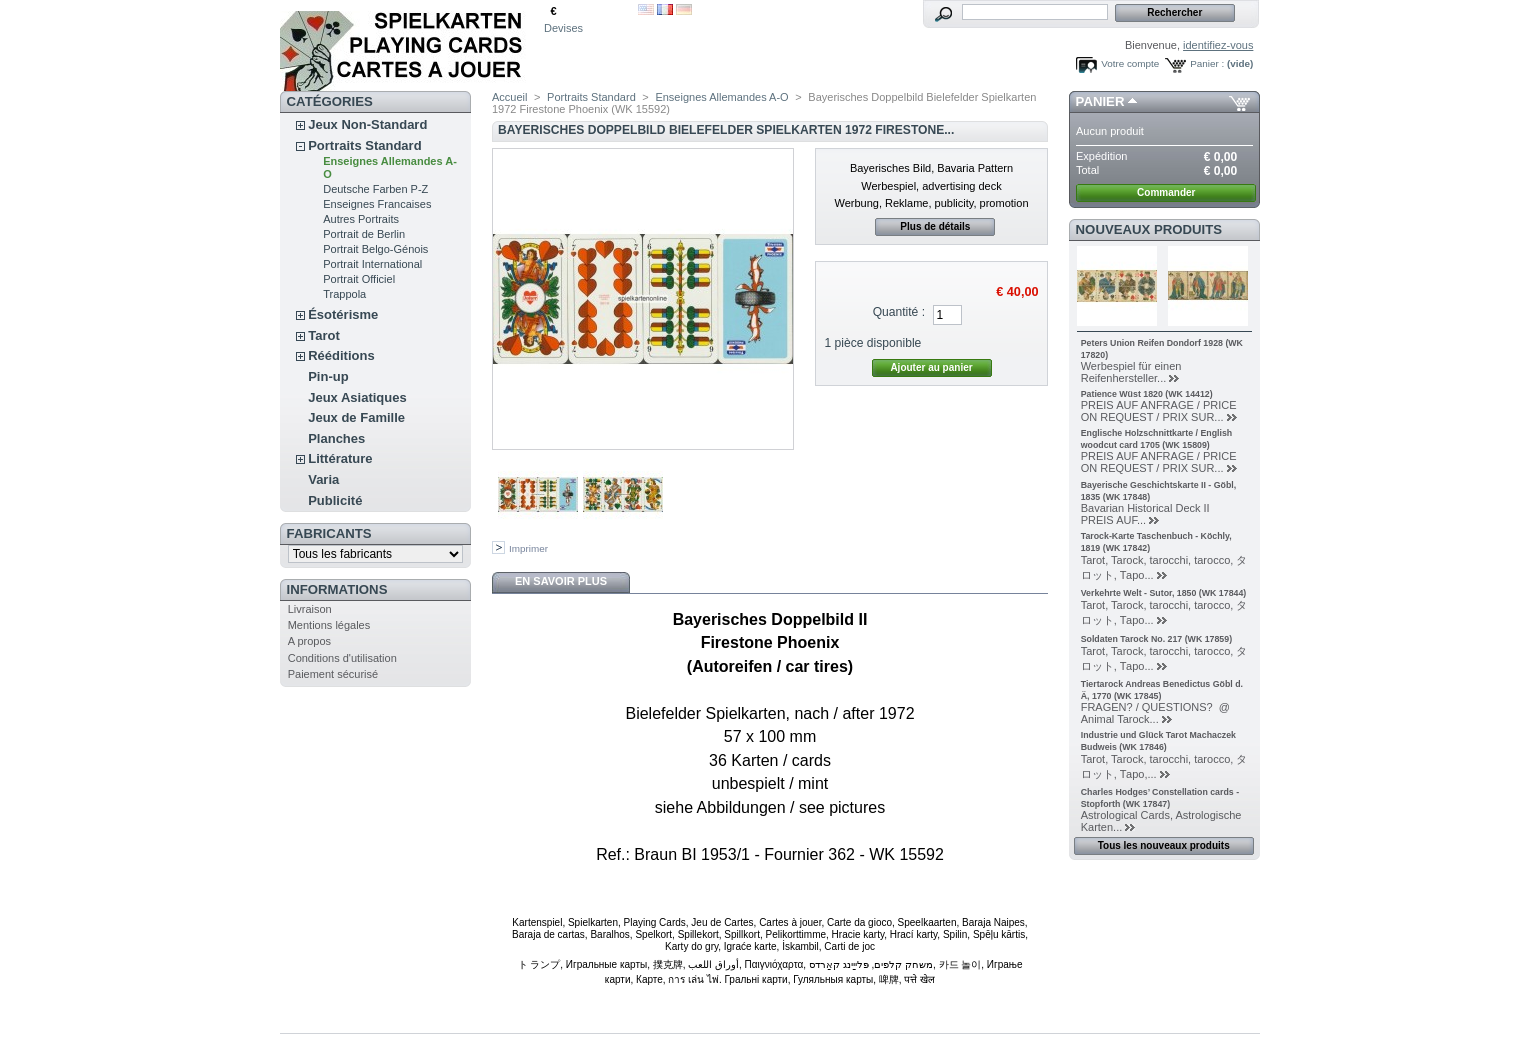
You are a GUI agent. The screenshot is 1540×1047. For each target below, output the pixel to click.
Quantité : (899, 312)
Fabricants (329, 533)
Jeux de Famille (356, 417)
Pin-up (328, 376)
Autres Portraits (361, 219)
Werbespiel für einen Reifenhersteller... (1131, 372)
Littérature (340, 458)
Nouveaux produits (1149, 229)
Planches (336, 438)
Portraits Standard (364, 145)
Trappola (344, 294)
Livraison (310, 609)
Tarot (324, 335)
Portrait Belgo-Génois (375, 249)
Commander (1166, 192)
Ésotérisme (343, 314)
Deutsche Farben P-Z (375, 189)
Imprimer (528, 548)
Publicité (335, 500)
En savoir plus (561, 581)
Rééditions (341, 355)
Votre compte (1130, 63)
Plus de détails (935, 226)
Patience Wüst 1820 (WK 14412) (1147, 394)
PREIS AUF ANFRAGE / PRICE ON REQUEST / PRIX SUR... (1159, 411)
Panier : (1207, 63)
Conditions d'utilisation (342, 658)
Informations (337, 589)
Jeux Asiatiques (357, 397)
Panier (1100, 101)
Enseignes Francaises (377, 204)
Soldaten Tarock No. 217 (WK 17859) (1156, 639)
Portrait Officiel (359, 279)
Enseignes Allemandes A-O (721, 97)
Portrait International (372, 264)
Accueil (509, 97)
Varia (323, 479)
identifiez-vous (1218, 45)
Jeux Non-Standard (367, 124)
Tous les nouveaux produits (1164, 845)
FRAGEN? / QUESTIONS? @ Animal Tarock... (1158, 713)
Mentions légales (329, 625)
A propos (309, 641)
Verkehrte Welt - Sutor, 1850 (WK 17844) (1164, 593)
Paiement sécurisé (333, 674)
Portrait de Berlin (364, 234)
